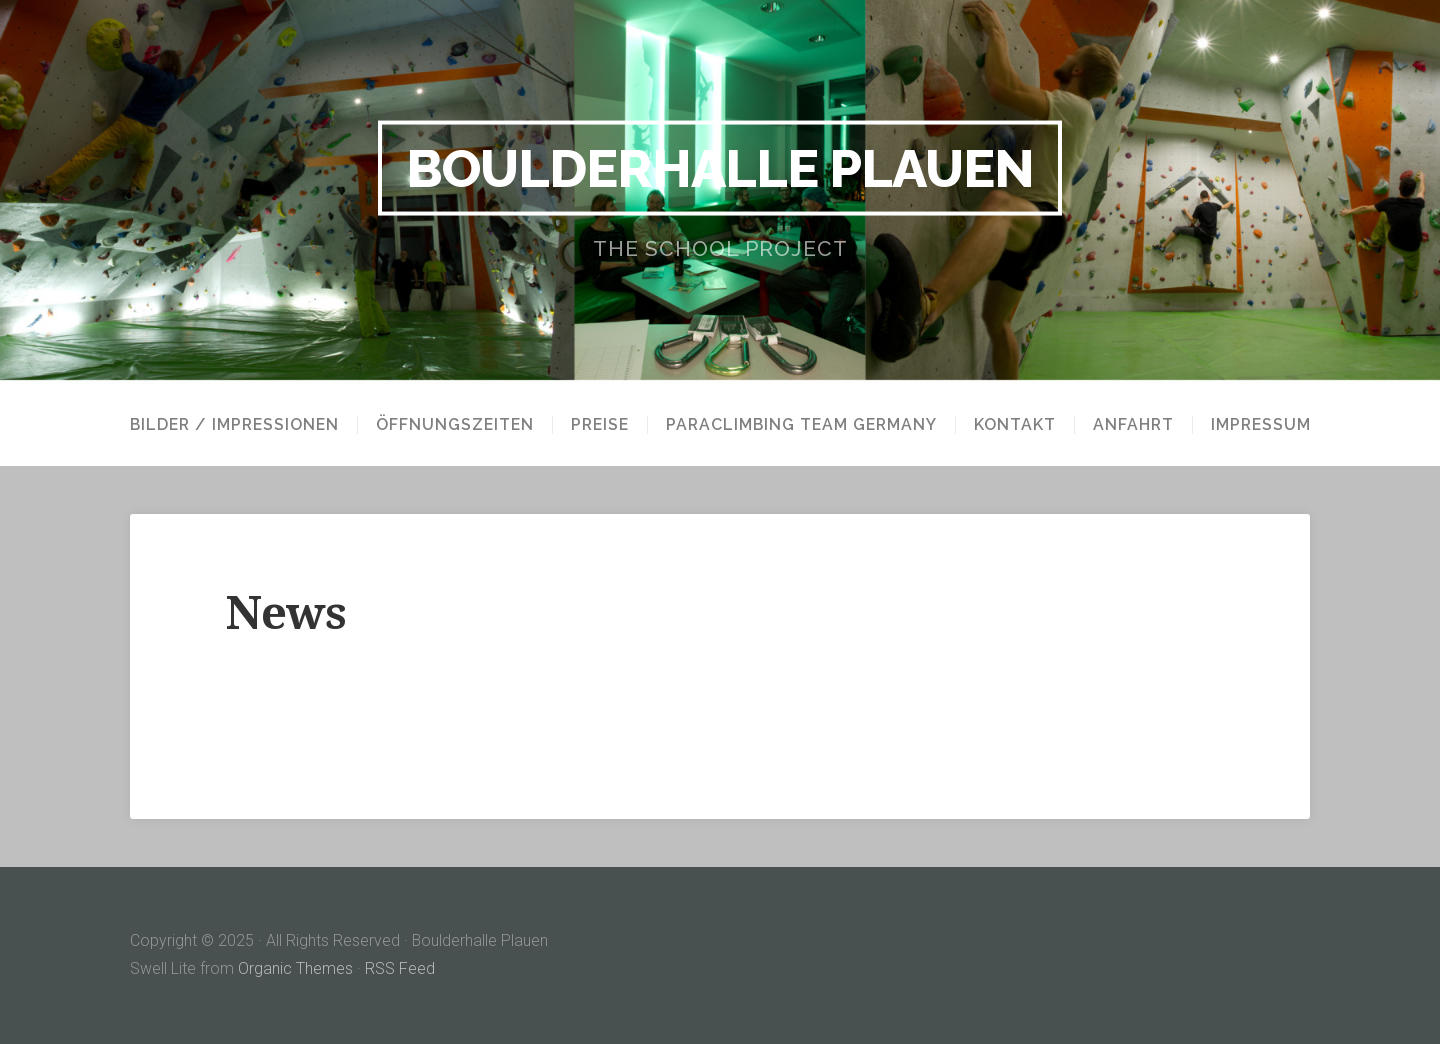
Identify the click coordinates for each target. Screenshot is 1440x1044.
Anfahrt (1133, 425)
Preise (600, 425)
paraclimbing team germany (801, 425)
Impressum (1261, 425)
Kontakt (1015, 425)
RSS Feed (400, 968)
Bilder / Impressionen (234, 425)
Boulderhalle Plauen (720, 168)
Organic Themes (295, 968)
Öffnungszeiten (455, 425)
